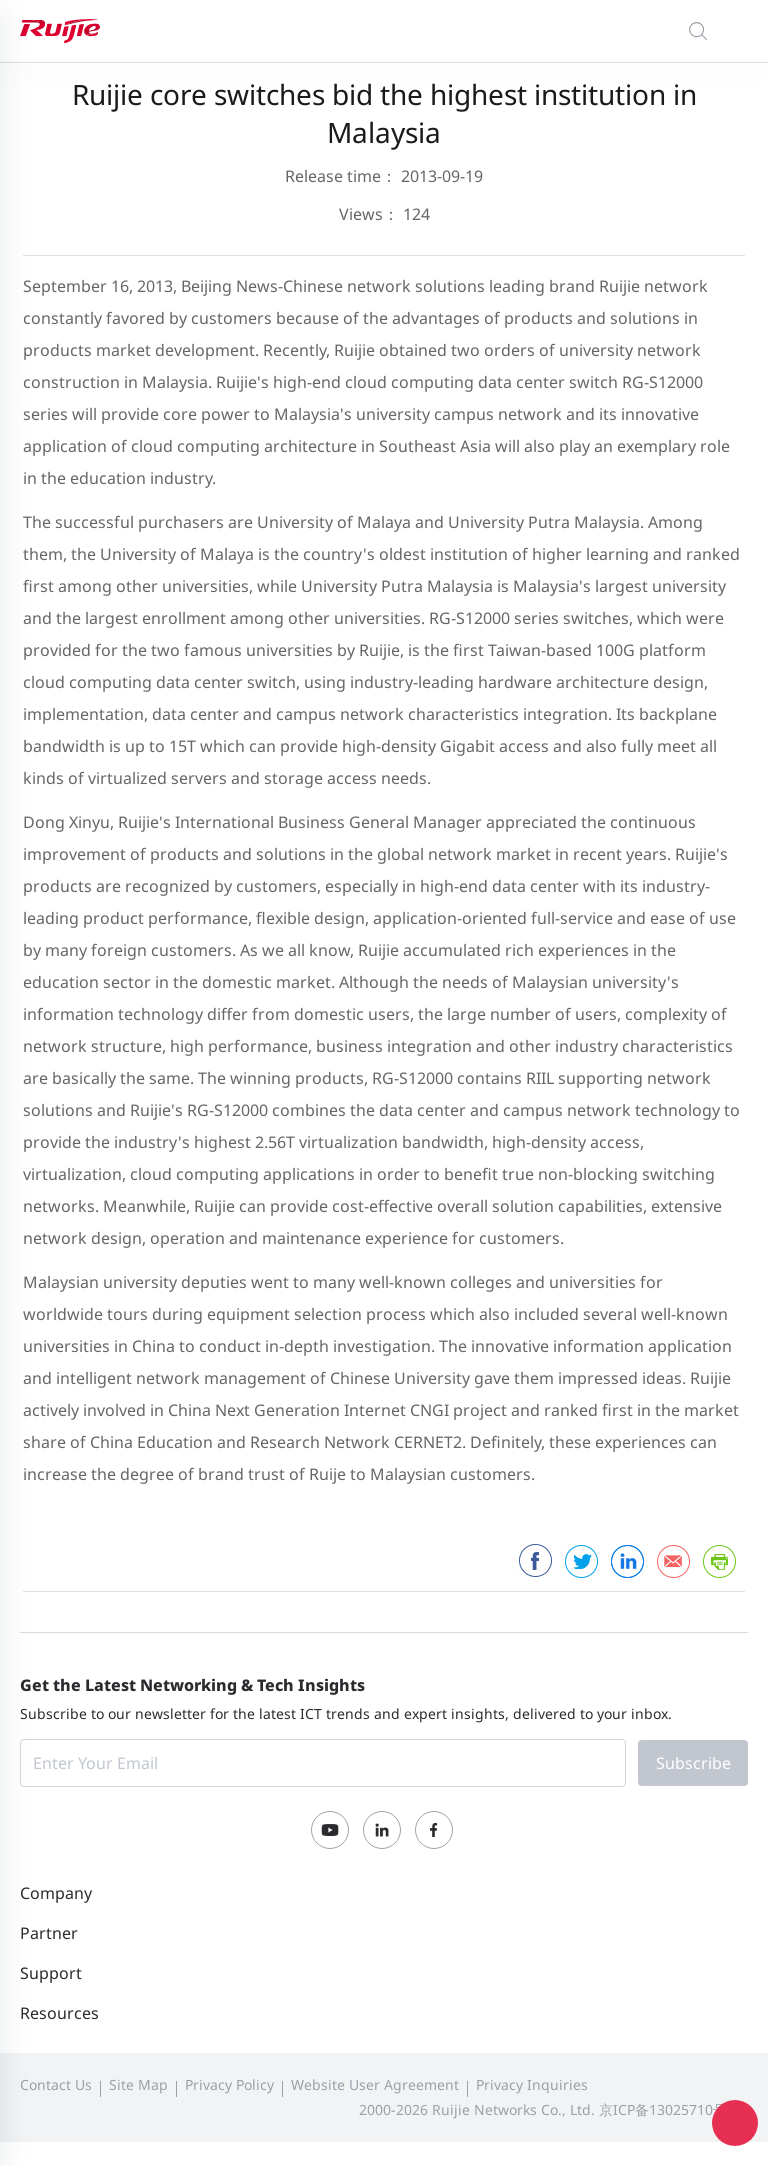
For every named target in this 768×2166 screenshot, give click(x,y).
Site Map (138, 2084)
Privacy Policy (229, 2084)
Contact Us (56, 2084)
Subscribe (693, 1763)
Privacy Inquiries (532, 2084)
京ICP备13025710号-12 (673, 2109)
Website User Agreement (375, 2084)
